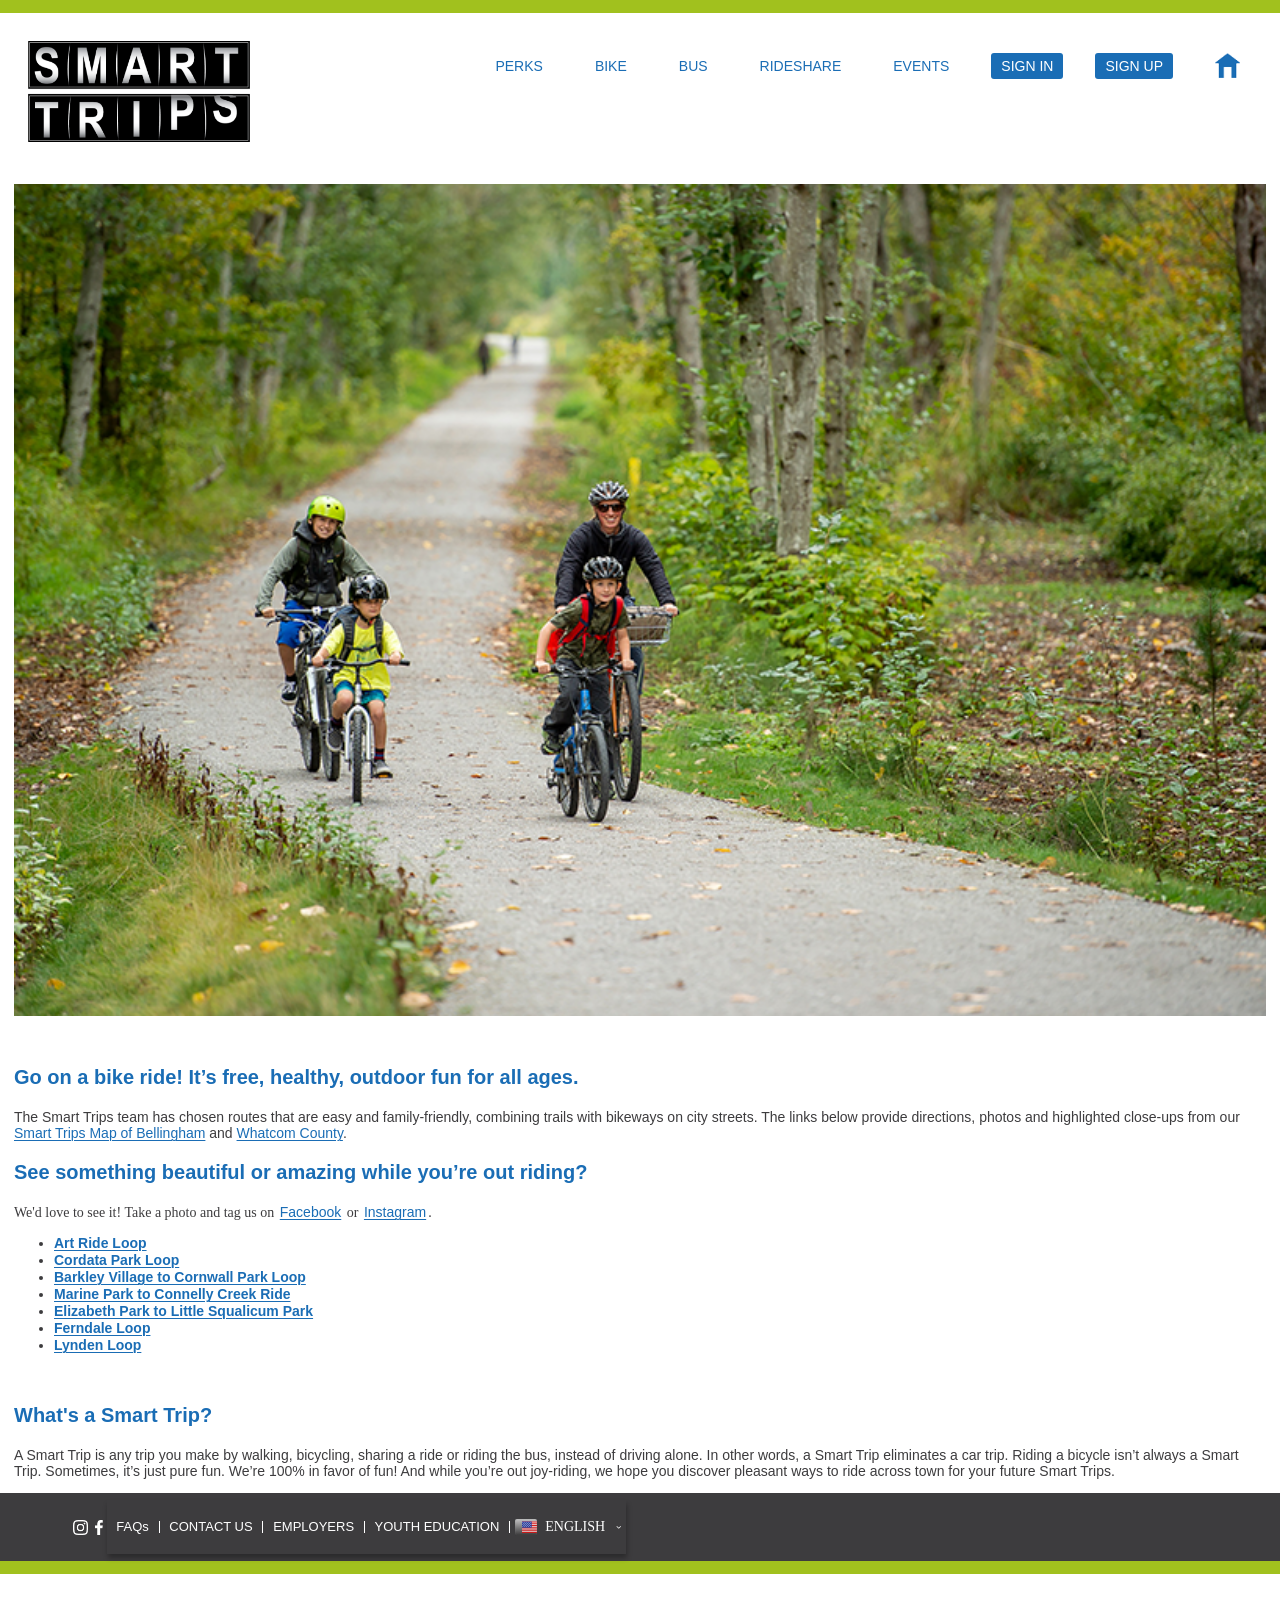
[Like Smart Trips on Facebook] (99, 1527)
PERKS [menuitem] (518, 66)
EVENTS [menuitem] (921, 66)
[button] (568, 1527)
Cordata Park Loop (116, 1260)
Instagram (395, 1212)
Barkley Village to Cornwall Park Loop (180, 1277)
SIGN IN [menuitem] (1027, 66)
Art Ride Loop (100, 1243)
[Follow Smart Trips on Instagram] (80, 1527)
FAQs (132, 1526)
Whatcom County (290, 1133)
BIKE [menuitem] (611, 66)
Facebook (310, 1212)
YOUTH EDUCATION (437, 1526)
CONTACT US (210, 1526)
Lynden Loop (97, 1345)
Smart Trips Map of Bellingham (109, 1133)
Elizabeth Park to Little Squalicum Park (183, 1311)
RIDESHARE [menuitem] (801, 66)
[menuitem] (1227, 70)
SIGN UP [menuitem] (1134, 66)
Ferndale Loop (102, 1328)
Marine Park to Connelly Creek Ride (172, 1294)
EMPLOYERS (313, 1526)
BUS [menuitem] (693, 66)
